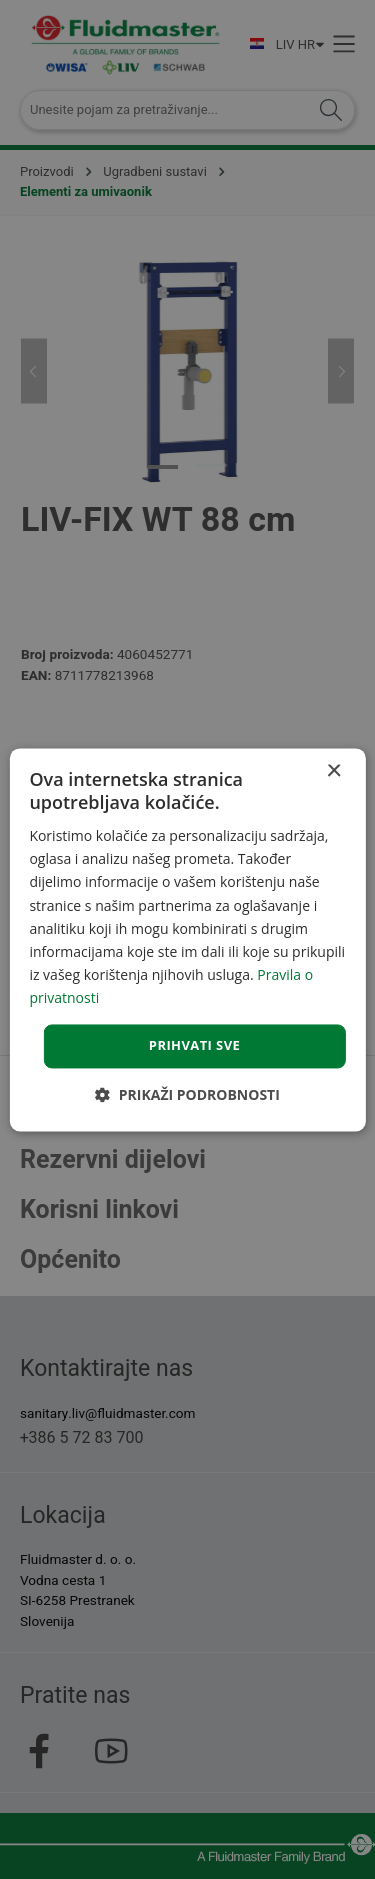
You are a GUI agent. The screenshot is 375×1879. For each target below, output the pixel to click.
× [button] (333, 771)
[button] (187, 1094)
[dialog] (187, 939)
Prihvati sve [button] (194, 1045)
